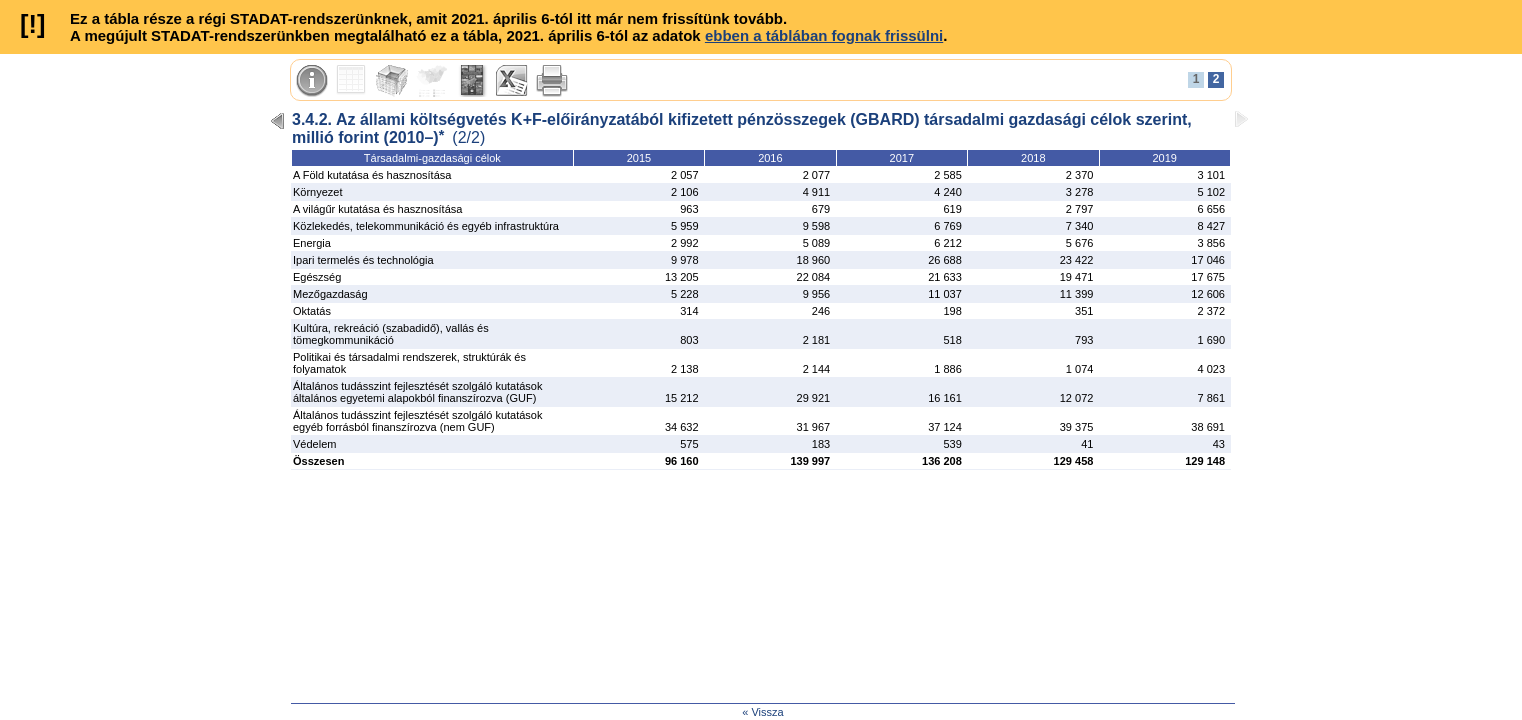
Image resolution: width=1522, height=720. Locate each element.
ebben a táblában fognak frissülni (824, 35)
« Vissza (762, 712)
